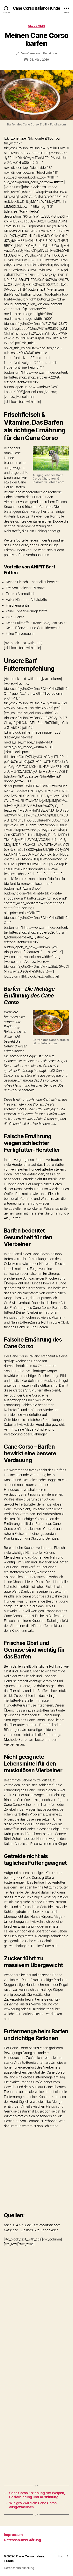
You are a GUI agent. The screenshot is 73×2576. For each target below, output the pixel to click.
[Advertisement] (36, 2169)
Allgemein (36, 25)
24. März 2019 (39, 59)
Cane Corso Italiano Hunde (36, 8)
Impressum (13, 2535)
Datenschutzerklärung (22, 2540)
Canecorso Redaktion (42, 53)
